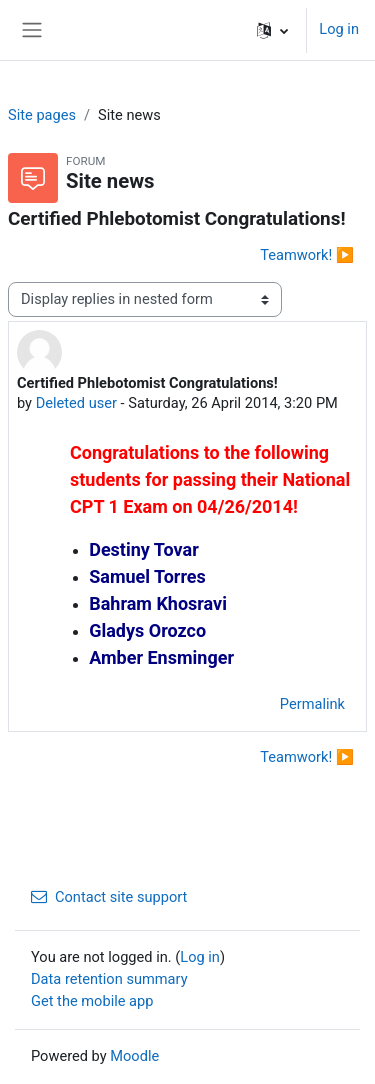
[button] (272, 30)
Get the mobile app (92, 1001)
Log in (339, 29)
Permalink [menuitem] (312, 704)
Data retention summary (109, 979)
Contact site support (109, 897)
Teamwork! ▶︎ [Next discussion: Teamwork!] (307, 255)
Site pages (42, 115)
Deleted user (76, 403)
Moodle (134, 1056)
